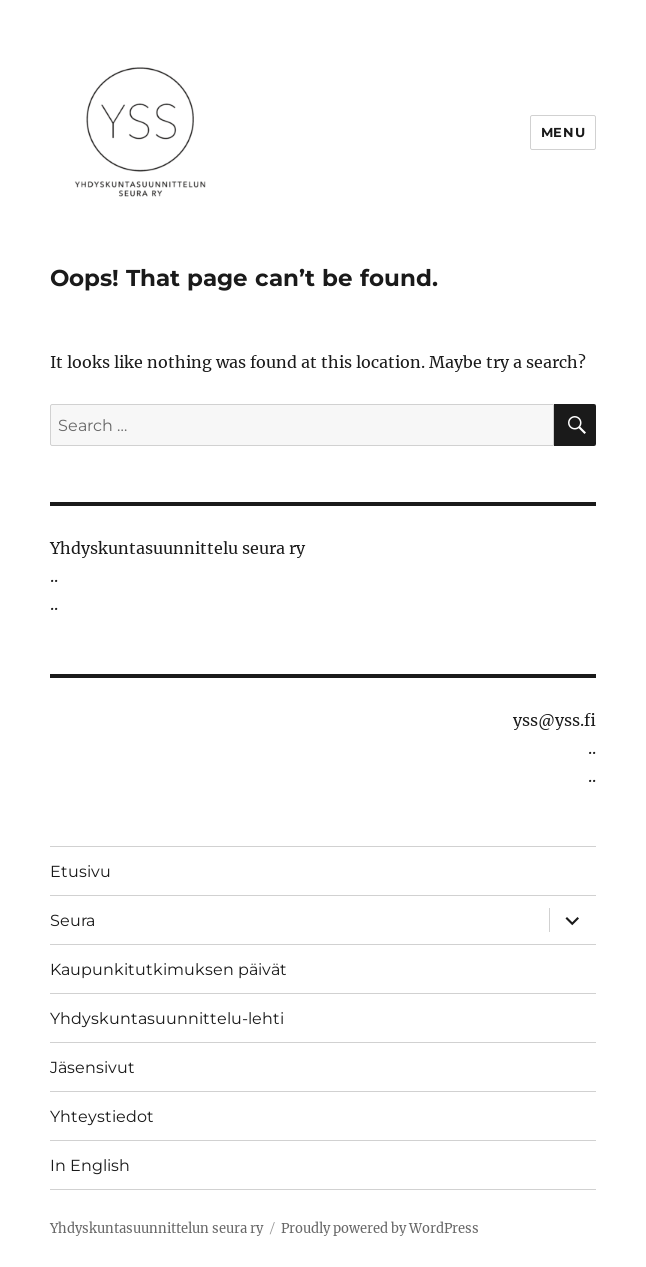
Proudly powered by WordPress (380, 1228)
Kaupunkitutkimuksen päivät (168, 969)
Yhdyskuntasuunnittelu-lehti (167, 1018)
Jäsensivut (92, 1067)
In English (90, 1165)
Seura (72, 920)
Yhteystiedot (102, 1116)
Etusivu (80, 871)
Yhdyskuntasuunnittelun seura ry (156, 1228)
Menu (563, 132)
